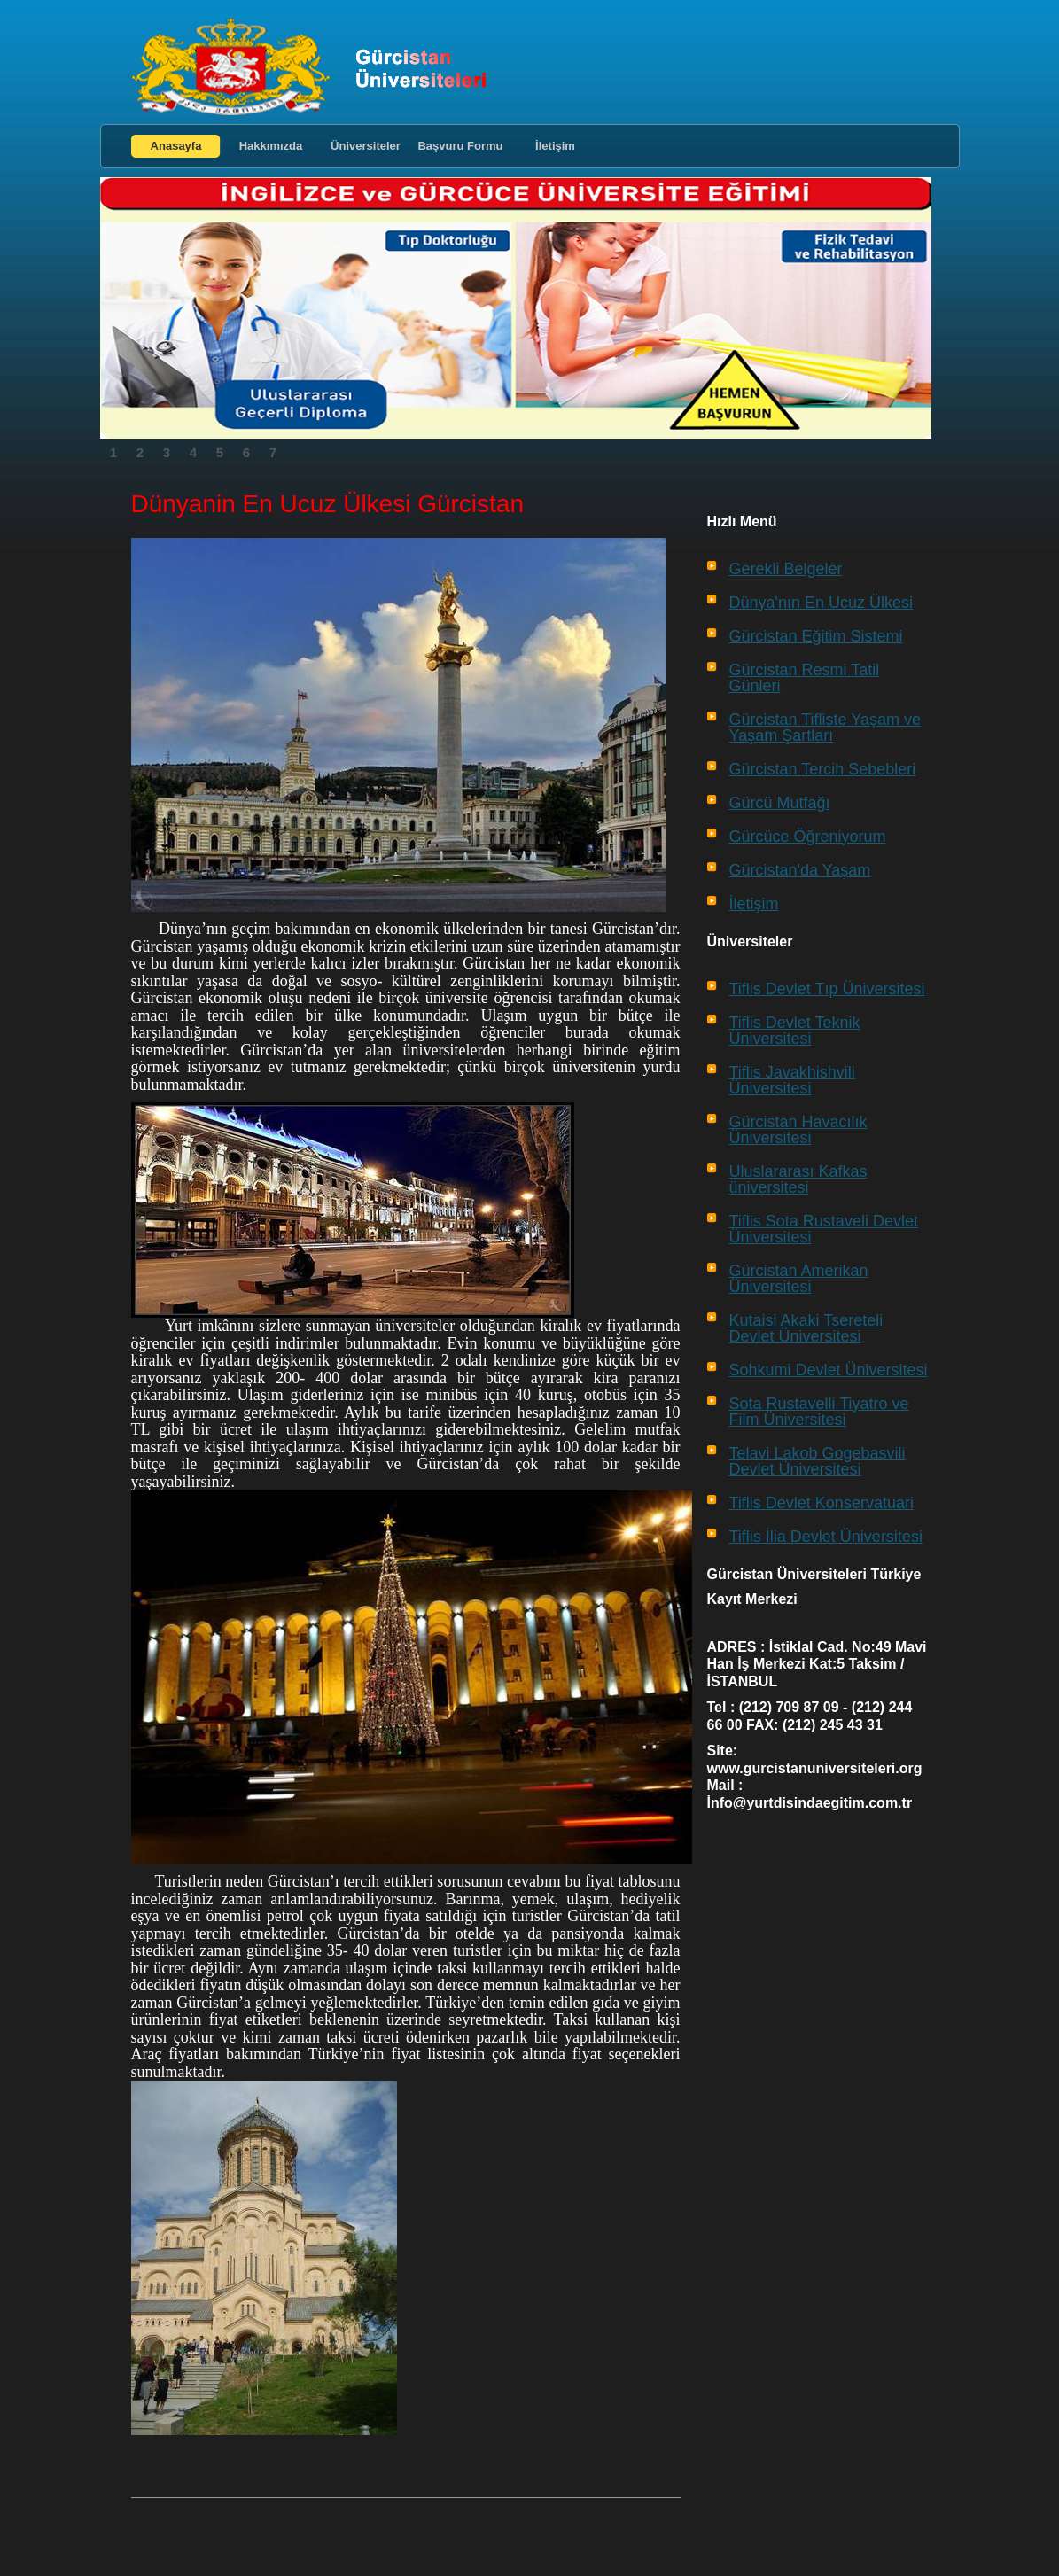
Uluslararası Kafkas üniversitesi (798, 1179)
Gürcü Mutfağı (779, 803)
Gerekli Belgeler (786, 569)
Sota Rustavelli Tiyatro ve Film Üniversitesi (819, 1411)
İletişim (555, 145)
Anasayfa (176, 145)
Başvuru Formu (459, 145)
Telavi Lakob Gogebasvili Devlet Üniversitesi (817, 1461)
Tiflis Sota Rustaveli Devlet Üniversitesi (823, 1229)
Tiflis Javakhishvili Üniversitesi (792, 1080)
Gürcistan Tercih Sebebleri (822, 769)
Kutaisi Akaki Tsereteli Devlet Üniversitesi (806, 1328)
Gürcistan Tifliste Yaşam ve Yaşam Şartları (825, 727)
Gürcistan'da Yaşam (800, 870)
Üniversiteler (366, 145)
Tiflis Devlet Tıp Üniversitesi (827, 989)
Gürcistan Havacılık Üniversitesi (798, 1130)
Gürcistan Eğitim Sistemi (816, 636)
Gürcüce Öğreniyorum (807, 836)
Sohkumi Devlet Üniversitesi (828, 1370)
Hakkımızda (271, 145)
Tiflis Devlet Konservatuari (821, 1503)
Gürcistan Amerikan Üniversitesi (798, 1279)
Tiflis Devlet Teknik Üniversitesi (794, 1030)
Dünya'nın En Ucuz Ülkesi (821, 602)
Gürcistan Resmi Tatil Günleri (804, 678)
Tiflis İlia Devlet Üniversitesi (826, 1536)
